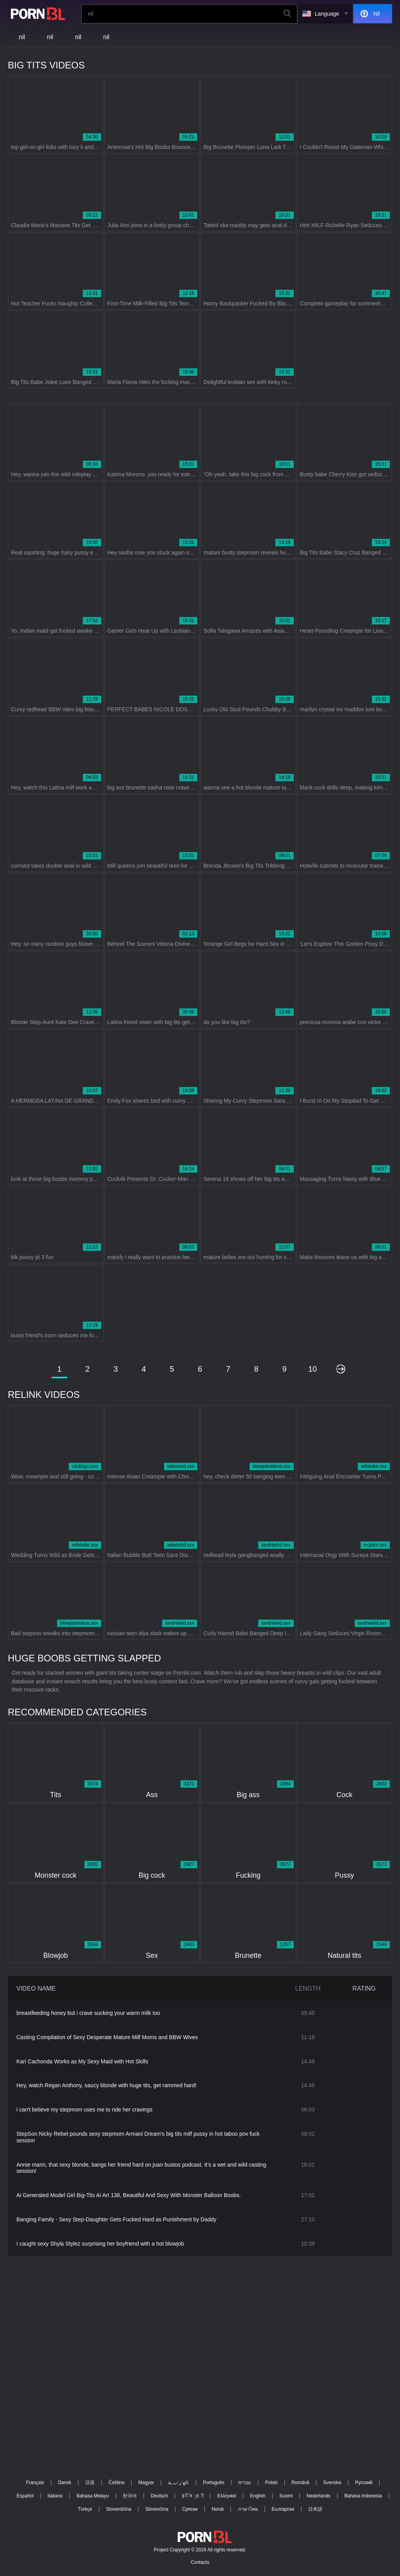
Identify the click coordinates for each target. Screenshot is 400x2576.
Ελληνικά (226, 2496)
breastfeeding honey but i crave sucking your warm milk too (88, 2013)
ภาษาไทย (248, 2509)
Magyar (146, 2482)
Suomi (286, 2496)
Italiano (55, 2496)
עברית (244, 2482)
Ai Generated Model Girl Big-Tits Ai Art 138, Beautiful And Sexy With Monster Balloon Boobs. (128, 2195)
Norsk (218, 2509)
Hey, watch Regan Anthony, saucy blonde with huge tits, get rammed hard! (106, 2085)
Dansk (64, 2482)
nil (22, 37)
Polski (271, 2482)
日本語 (315, 2509)
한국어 (130, 2496)
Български (282, 2509)
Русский (364, 2482)
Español (25, 2496)
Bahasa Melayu (93, 2496)
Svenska (332, 2482)
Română (300, 2482)
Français (35, 2482)
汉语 (90, 2482)
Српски (190, 2509)
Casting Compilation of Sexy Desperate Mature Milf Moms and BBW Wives (107, 2037)
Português (214, 2482)
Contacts (200, 2562)
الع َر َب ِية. (178, 2482)
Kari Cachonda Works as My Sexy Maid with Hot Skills (82, 2061)
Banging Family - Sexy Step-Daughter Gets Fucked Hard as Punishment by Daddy (116, 2219)
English (257, 2496)
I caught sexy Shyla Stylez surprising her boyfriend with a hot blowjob (100, 2244)
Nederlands (318, 2496)
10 (312, 1369)
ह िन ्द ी (193, 2496)
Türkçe (85, 2509)
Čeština (117, 2482)
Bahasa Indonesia (363, 2496)
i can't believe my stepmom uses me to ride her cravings (84, 2109)
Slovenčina (156, 2509)
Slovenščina (119, 2509)
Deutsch (159, 2496)
